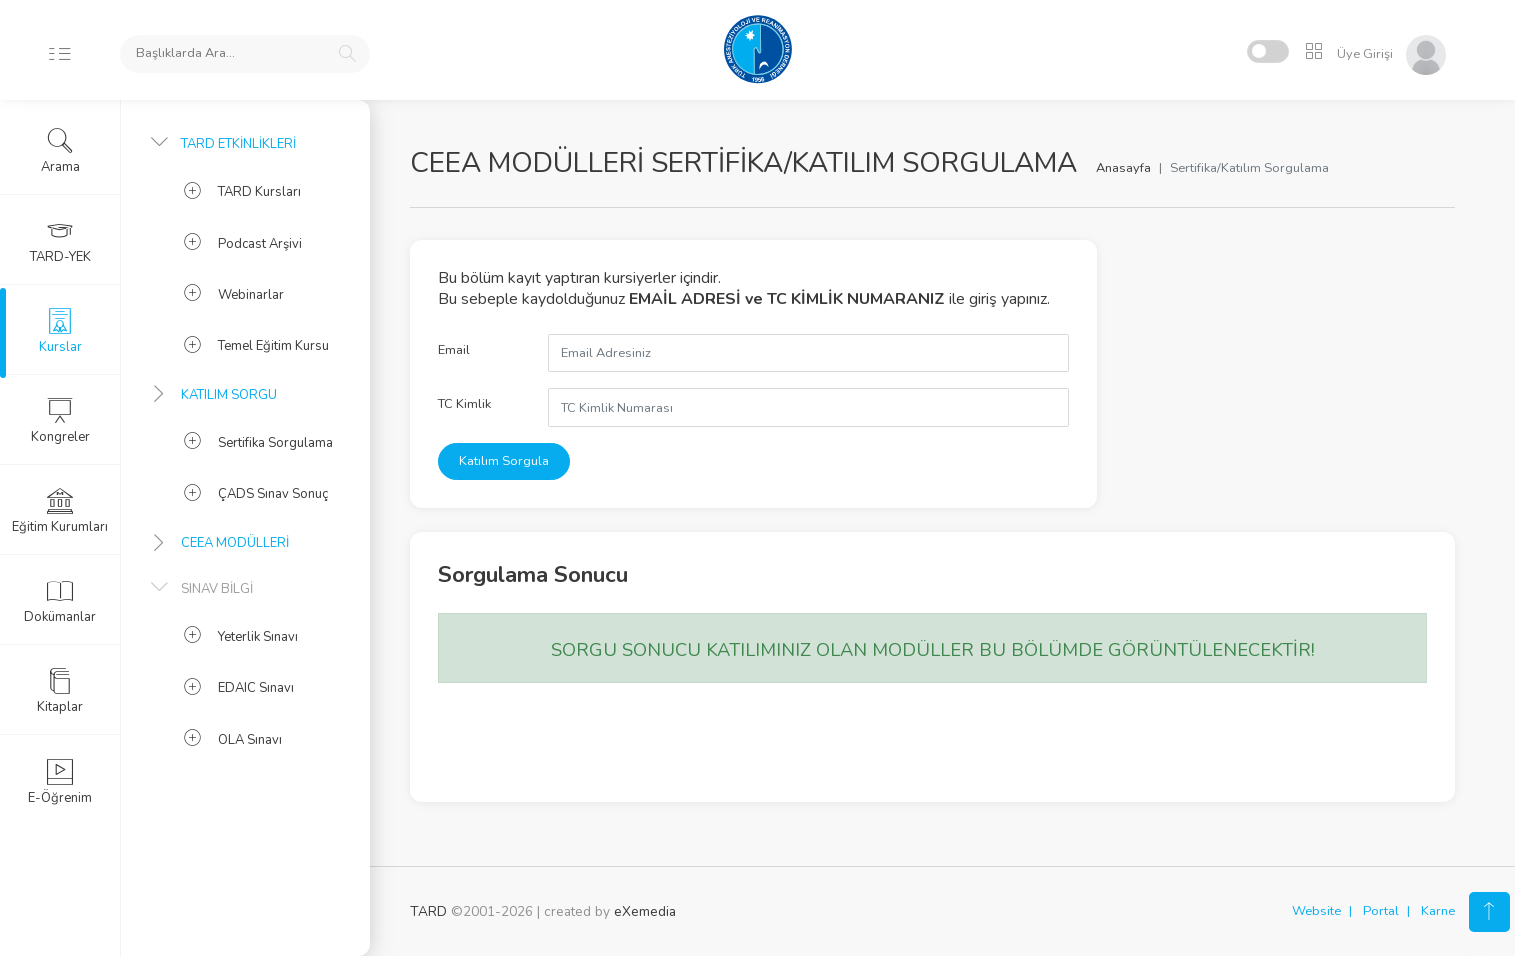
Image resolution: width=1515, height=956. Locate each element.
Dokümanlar (60, 601)
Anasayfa (1123, 168)
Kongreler (60, 421)
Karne (1438, 911)
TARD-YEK (60, 241)
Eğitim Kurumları (60, 511)
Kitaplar (60, 691)
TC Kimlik (464, 404)
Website (1316, 911)
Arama (60, 151)
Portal (1381, 911)
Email (454, 350)
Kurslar (60, 331)
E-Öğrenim (60, 782)
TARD (428, 911)
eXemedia (645, 911)
